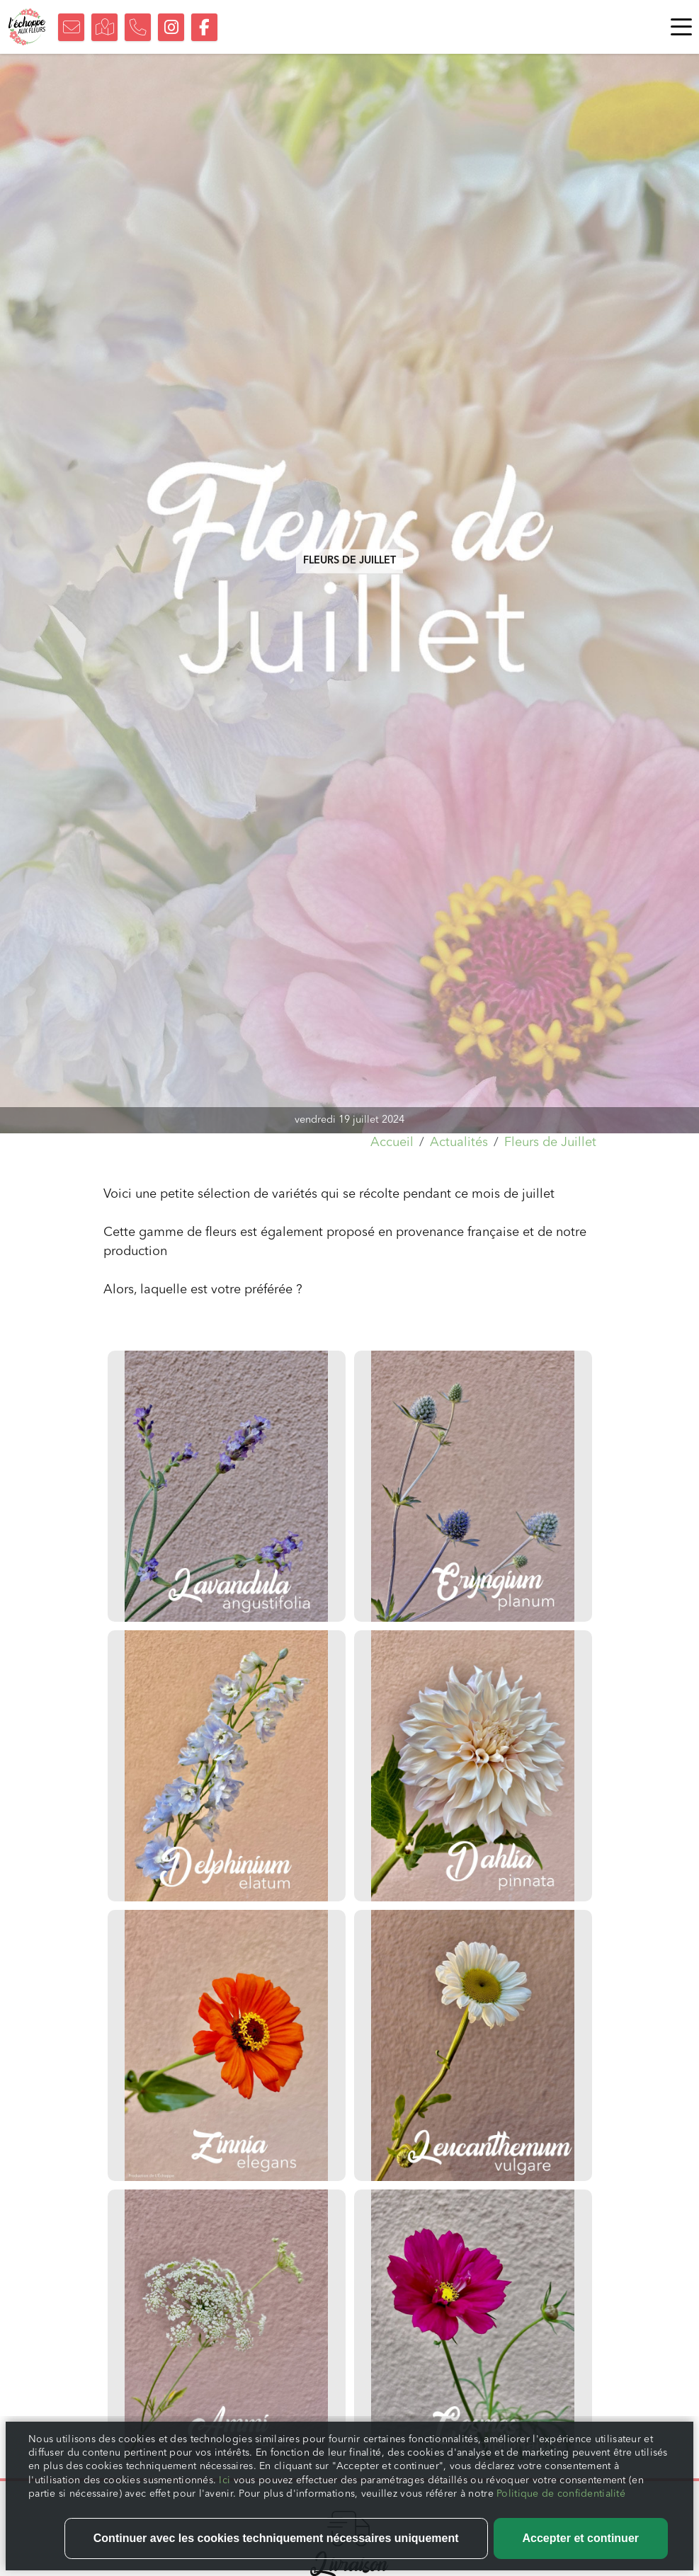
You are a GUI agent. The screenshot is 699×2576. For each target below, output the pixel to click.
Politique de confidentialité (560, 2516)
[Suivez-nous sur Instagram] (171, 27)
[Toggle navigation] (677, 27)
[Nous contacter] (71, 27)
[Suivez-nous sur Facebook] (204, 27)
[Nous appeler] (138, 27)
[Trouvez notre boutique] (104, 27)
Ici (226, 2502)
